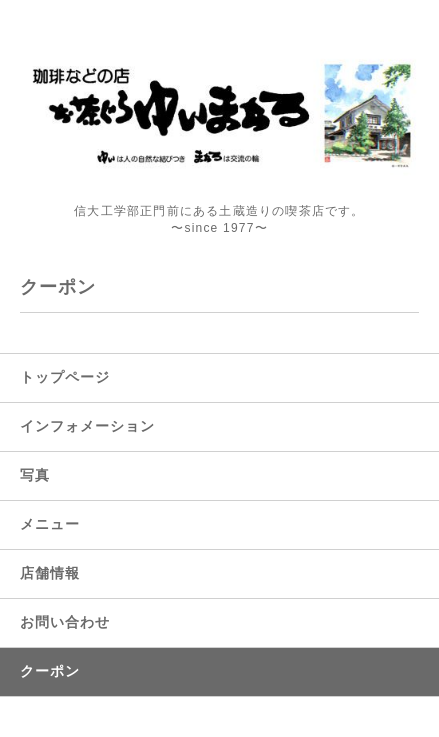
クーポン (50, 671)
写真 (35, 475)
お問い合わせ (65, 622)
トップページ (65, 377)
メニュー (50, 524)
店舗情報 (50, 573)
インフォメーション (87, 426)
